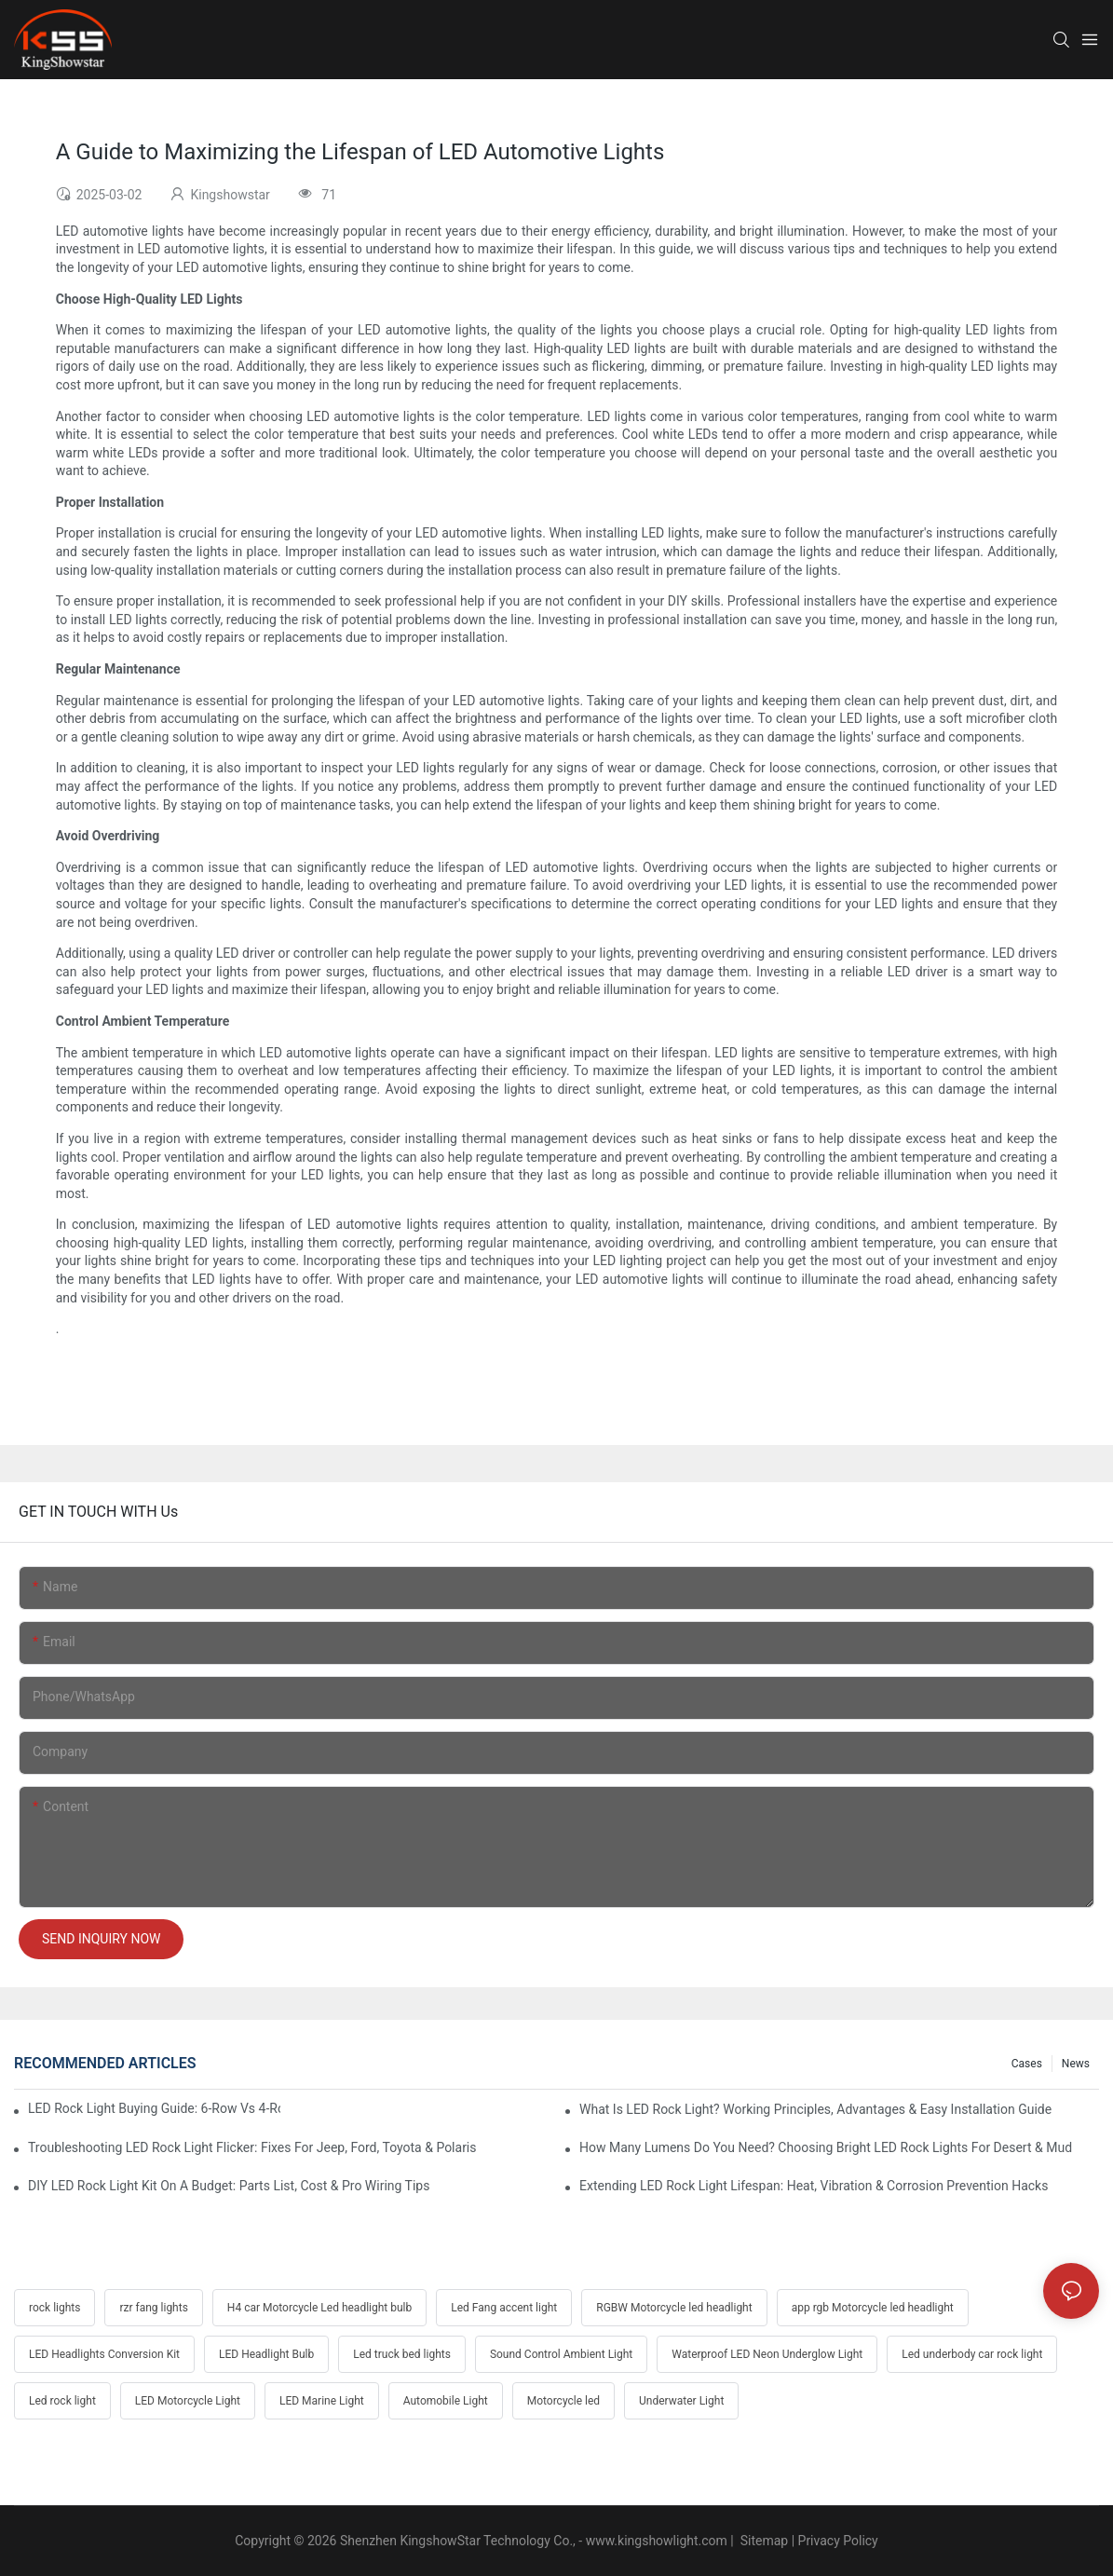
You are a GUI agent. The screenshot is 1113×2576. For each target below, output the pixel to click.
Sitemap (762, 2540)
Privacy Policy (838, 2540)
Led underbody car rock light (972, 2354)
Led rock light (62, 2400)
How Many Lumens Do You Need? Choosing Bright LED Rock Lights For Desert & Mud (825, 2147)
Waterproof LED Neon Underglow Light (767, 2354)
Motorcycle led (563, 2400)
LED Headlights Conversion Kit (104, 2354)
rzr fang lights (153, 2307)
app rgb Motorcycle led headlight (873, 2307)
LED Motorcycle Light (187, 2400)
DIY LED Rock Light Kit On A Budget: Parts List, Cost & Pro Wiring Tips (228, 2185)
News (1076, 2063)
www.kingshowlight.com (656, 2540)
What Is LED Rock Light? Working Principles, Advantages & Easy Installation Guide (815, 2109)
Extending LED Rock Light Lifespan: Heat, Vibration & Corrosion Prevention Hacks (813, 2185)
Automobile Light (445, 2400)
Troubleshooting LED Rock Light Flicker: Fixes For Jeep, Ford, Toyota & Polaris (252, 2147)
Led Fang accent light (504, 2307)
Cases (1026, 2063)
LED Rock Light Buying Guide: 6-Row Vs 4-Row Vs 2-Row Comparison (154, 2108)
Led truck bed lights (402, 2354)
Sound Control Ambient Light (561, 2354)
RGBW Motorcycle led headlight (674, 2307)
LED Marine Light (321, 2400)
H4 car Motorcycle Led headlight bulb (319, 2307)
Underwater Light (681, 2400)
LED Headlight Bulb (266, 2354)
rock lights (54, 2307)
